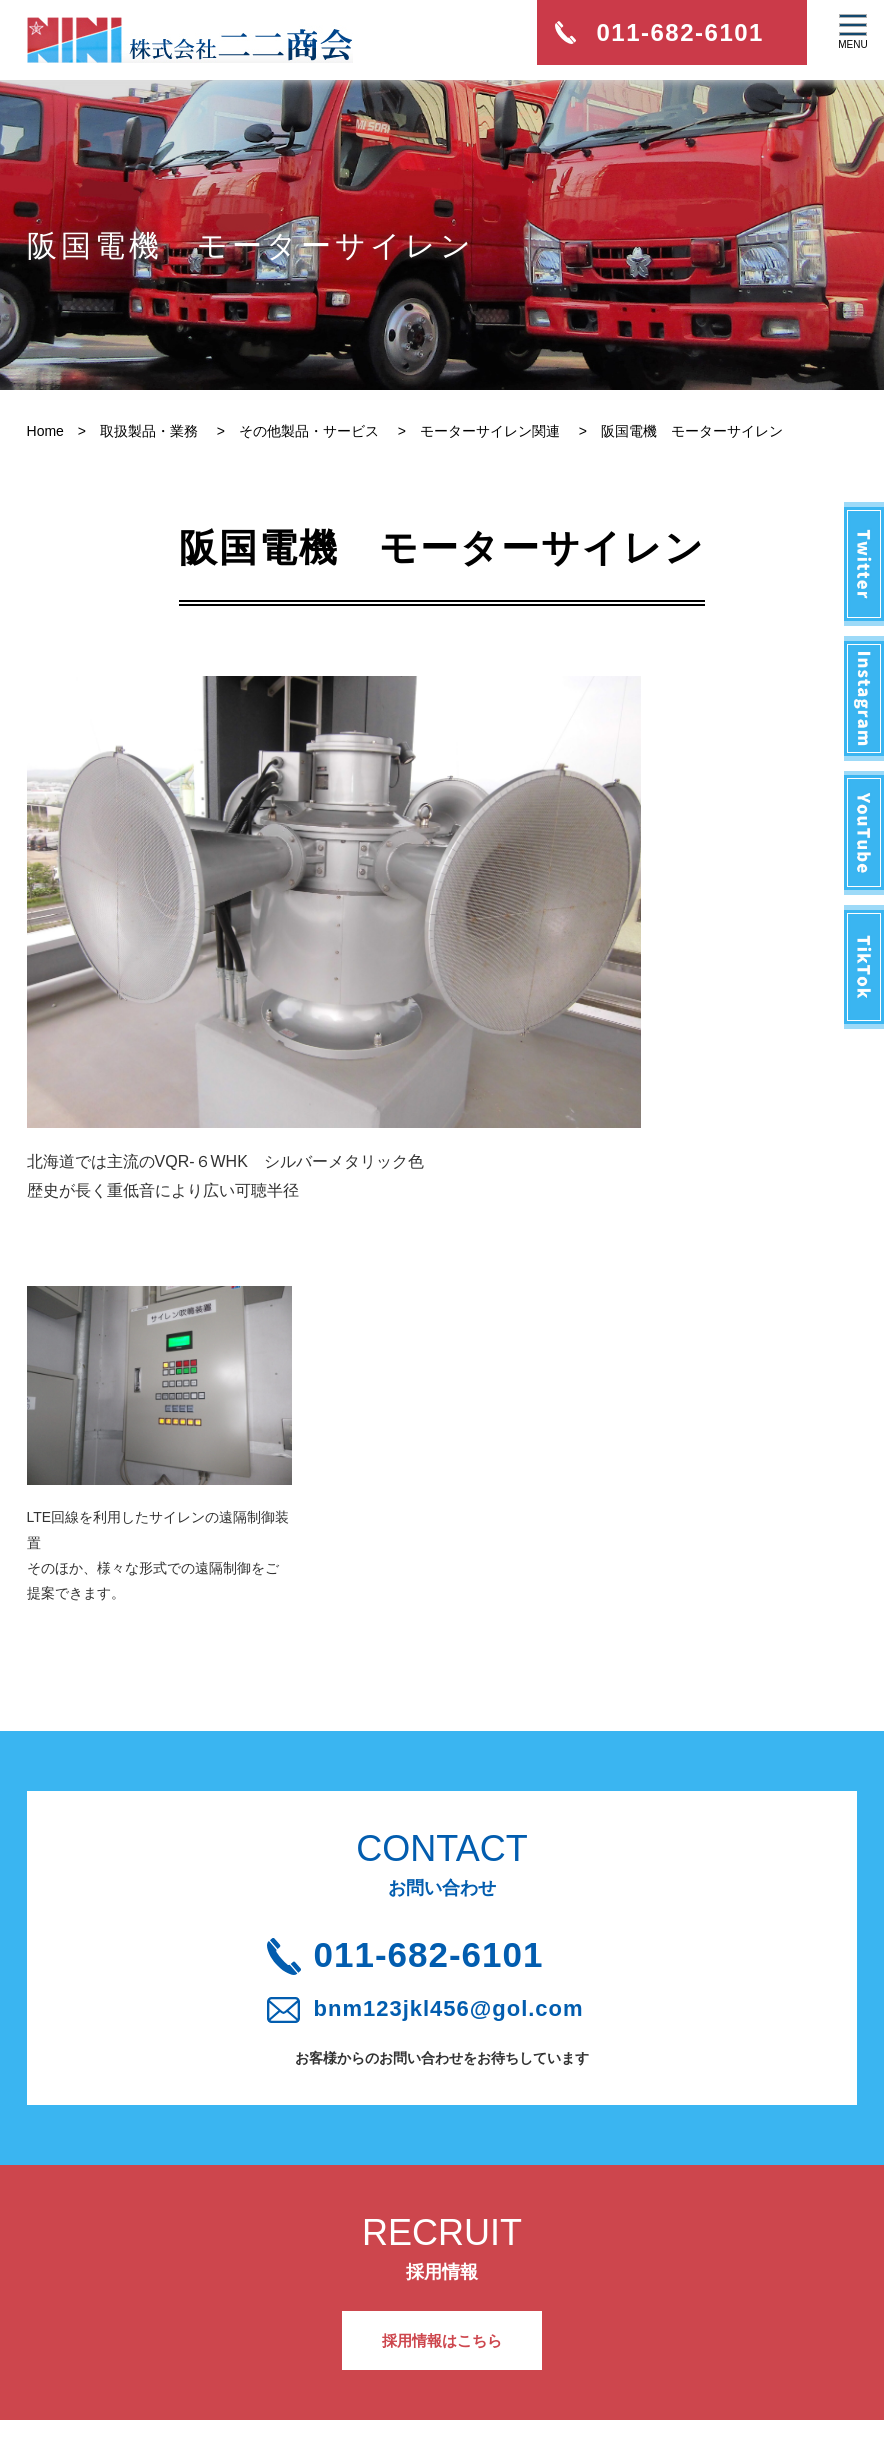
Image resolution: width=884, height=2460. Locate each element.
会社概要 (92, 2287)
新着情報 (92, 2240)
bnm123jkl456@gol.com (460, 1751)
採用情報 (287, 2240)
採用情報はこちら (442, 2086)
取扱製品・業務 (113, 2334)
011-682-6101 (457, 1691)
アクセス (287, 2287)
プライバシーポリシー (329, 2334)
